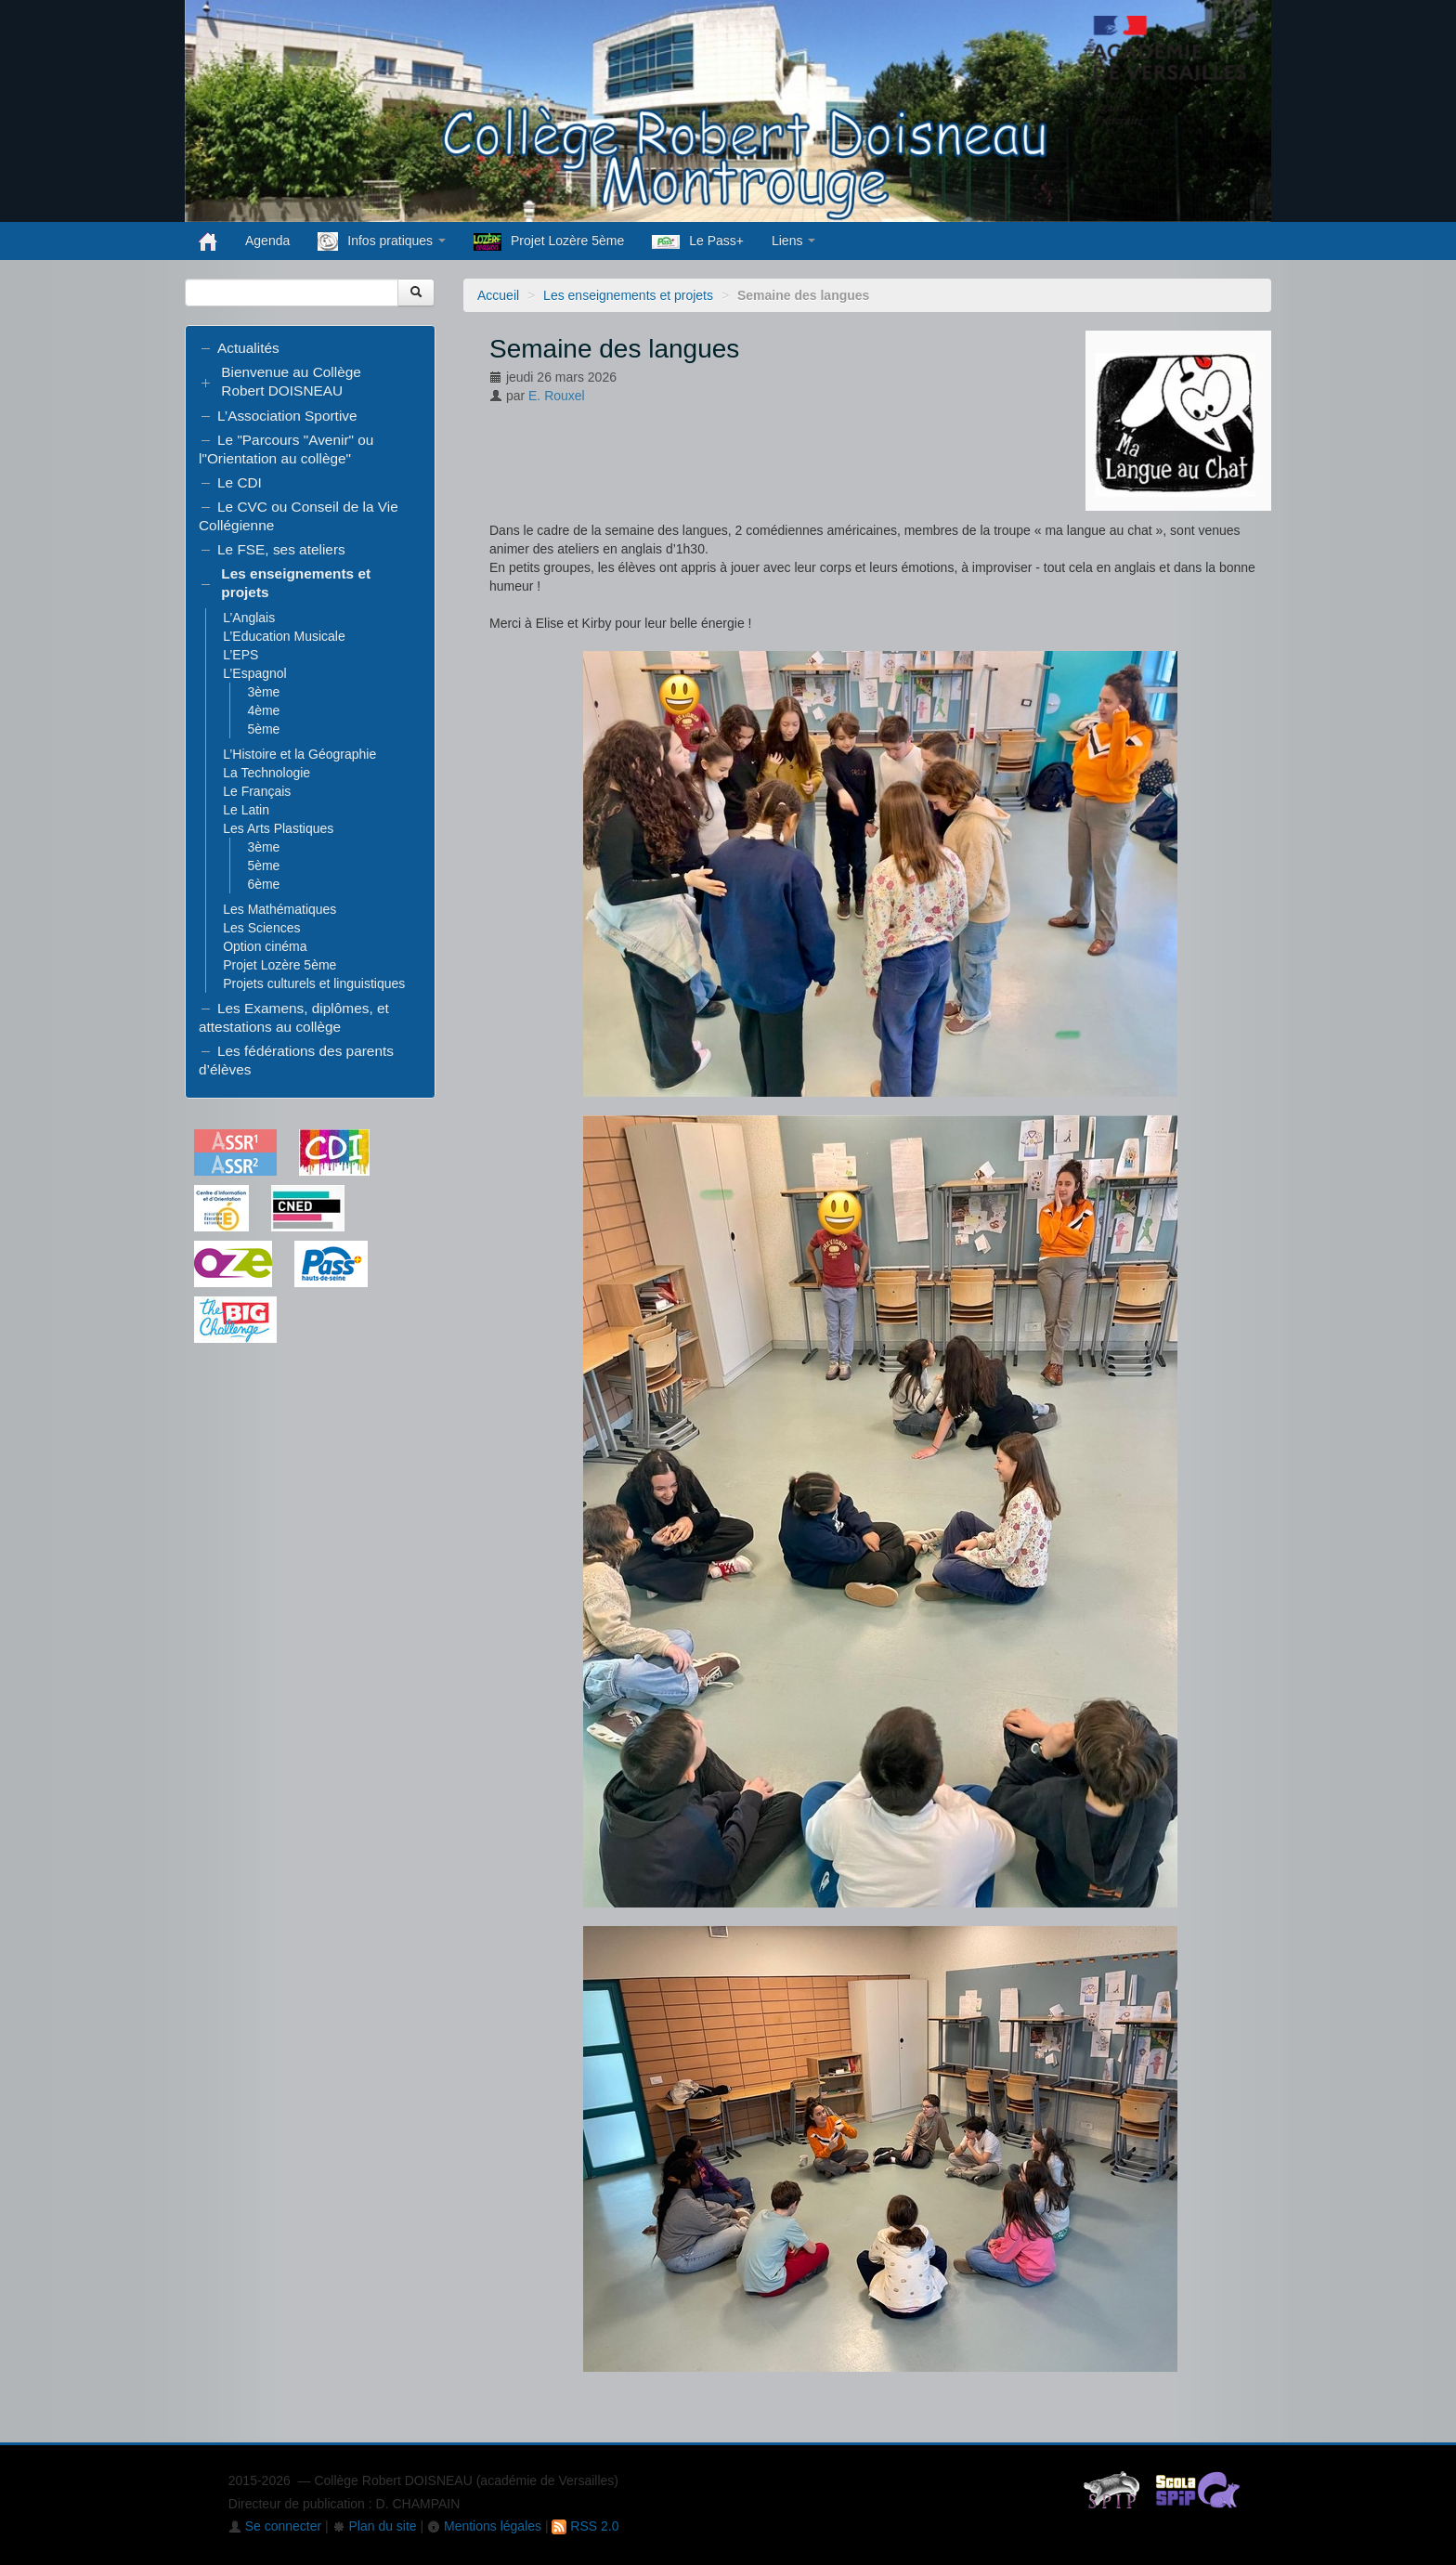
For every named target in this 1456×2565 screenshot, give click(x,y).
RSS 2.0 (585, 2526)
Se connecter (274, 2526)
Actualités (248, 348)
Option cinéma (264, 946)
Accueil (498, 295)
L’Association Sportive (287, 415)
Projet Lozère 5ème (549, 242)
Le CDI (239, 482)
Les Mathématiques (279, 909)
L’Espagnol (255, 673)
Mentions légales (484, 2526)
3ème (263, 691)
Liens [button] (793, 240)
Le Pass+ (698, 241)
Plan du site (374, 2526)
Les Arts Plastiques (278, 828)
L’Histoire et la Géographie (299, 754)
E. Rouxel (556, 395)
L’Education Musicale (284, 636)
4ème (263, 710)
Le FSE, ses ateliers (281, 549)
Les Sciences (261, 927)
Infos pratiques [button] (382, 241)
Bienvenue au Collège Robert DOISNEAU (291, 381)
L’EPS (240, 654)
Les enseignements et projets (628, 295)
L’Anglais (249, 617)
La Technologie (266, 772)
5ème (263, 729)
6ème (263, 884)
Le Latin (246, 809)
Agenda (267, 240)
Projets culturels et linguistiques (314, 983)
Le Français (257, 791)
